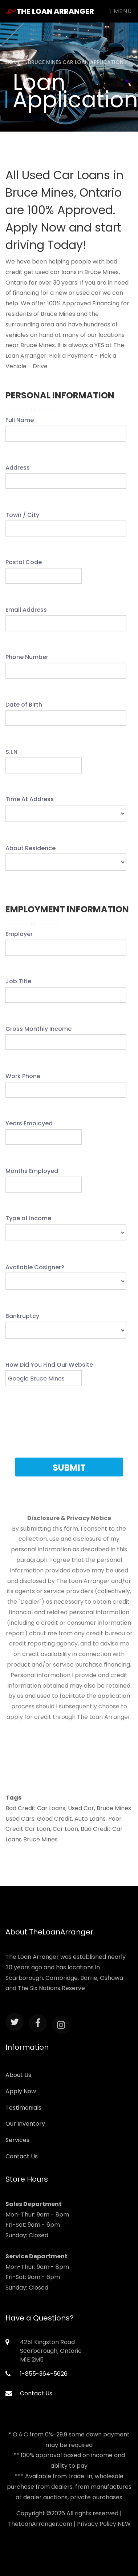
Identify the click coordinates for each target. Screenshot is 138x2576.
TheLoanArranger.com (40, 2524)
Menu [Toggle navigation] (120, 11)
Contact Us (21, 2156)
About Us (18, 2075)
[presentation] (69, 1425)
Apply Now (20, 2091)
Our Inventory (25, 2123)
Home (14, 62)
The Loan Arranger (50, 11)
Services (17, 2140)
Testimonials (23, 2107)
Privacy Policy (96, 2524)
